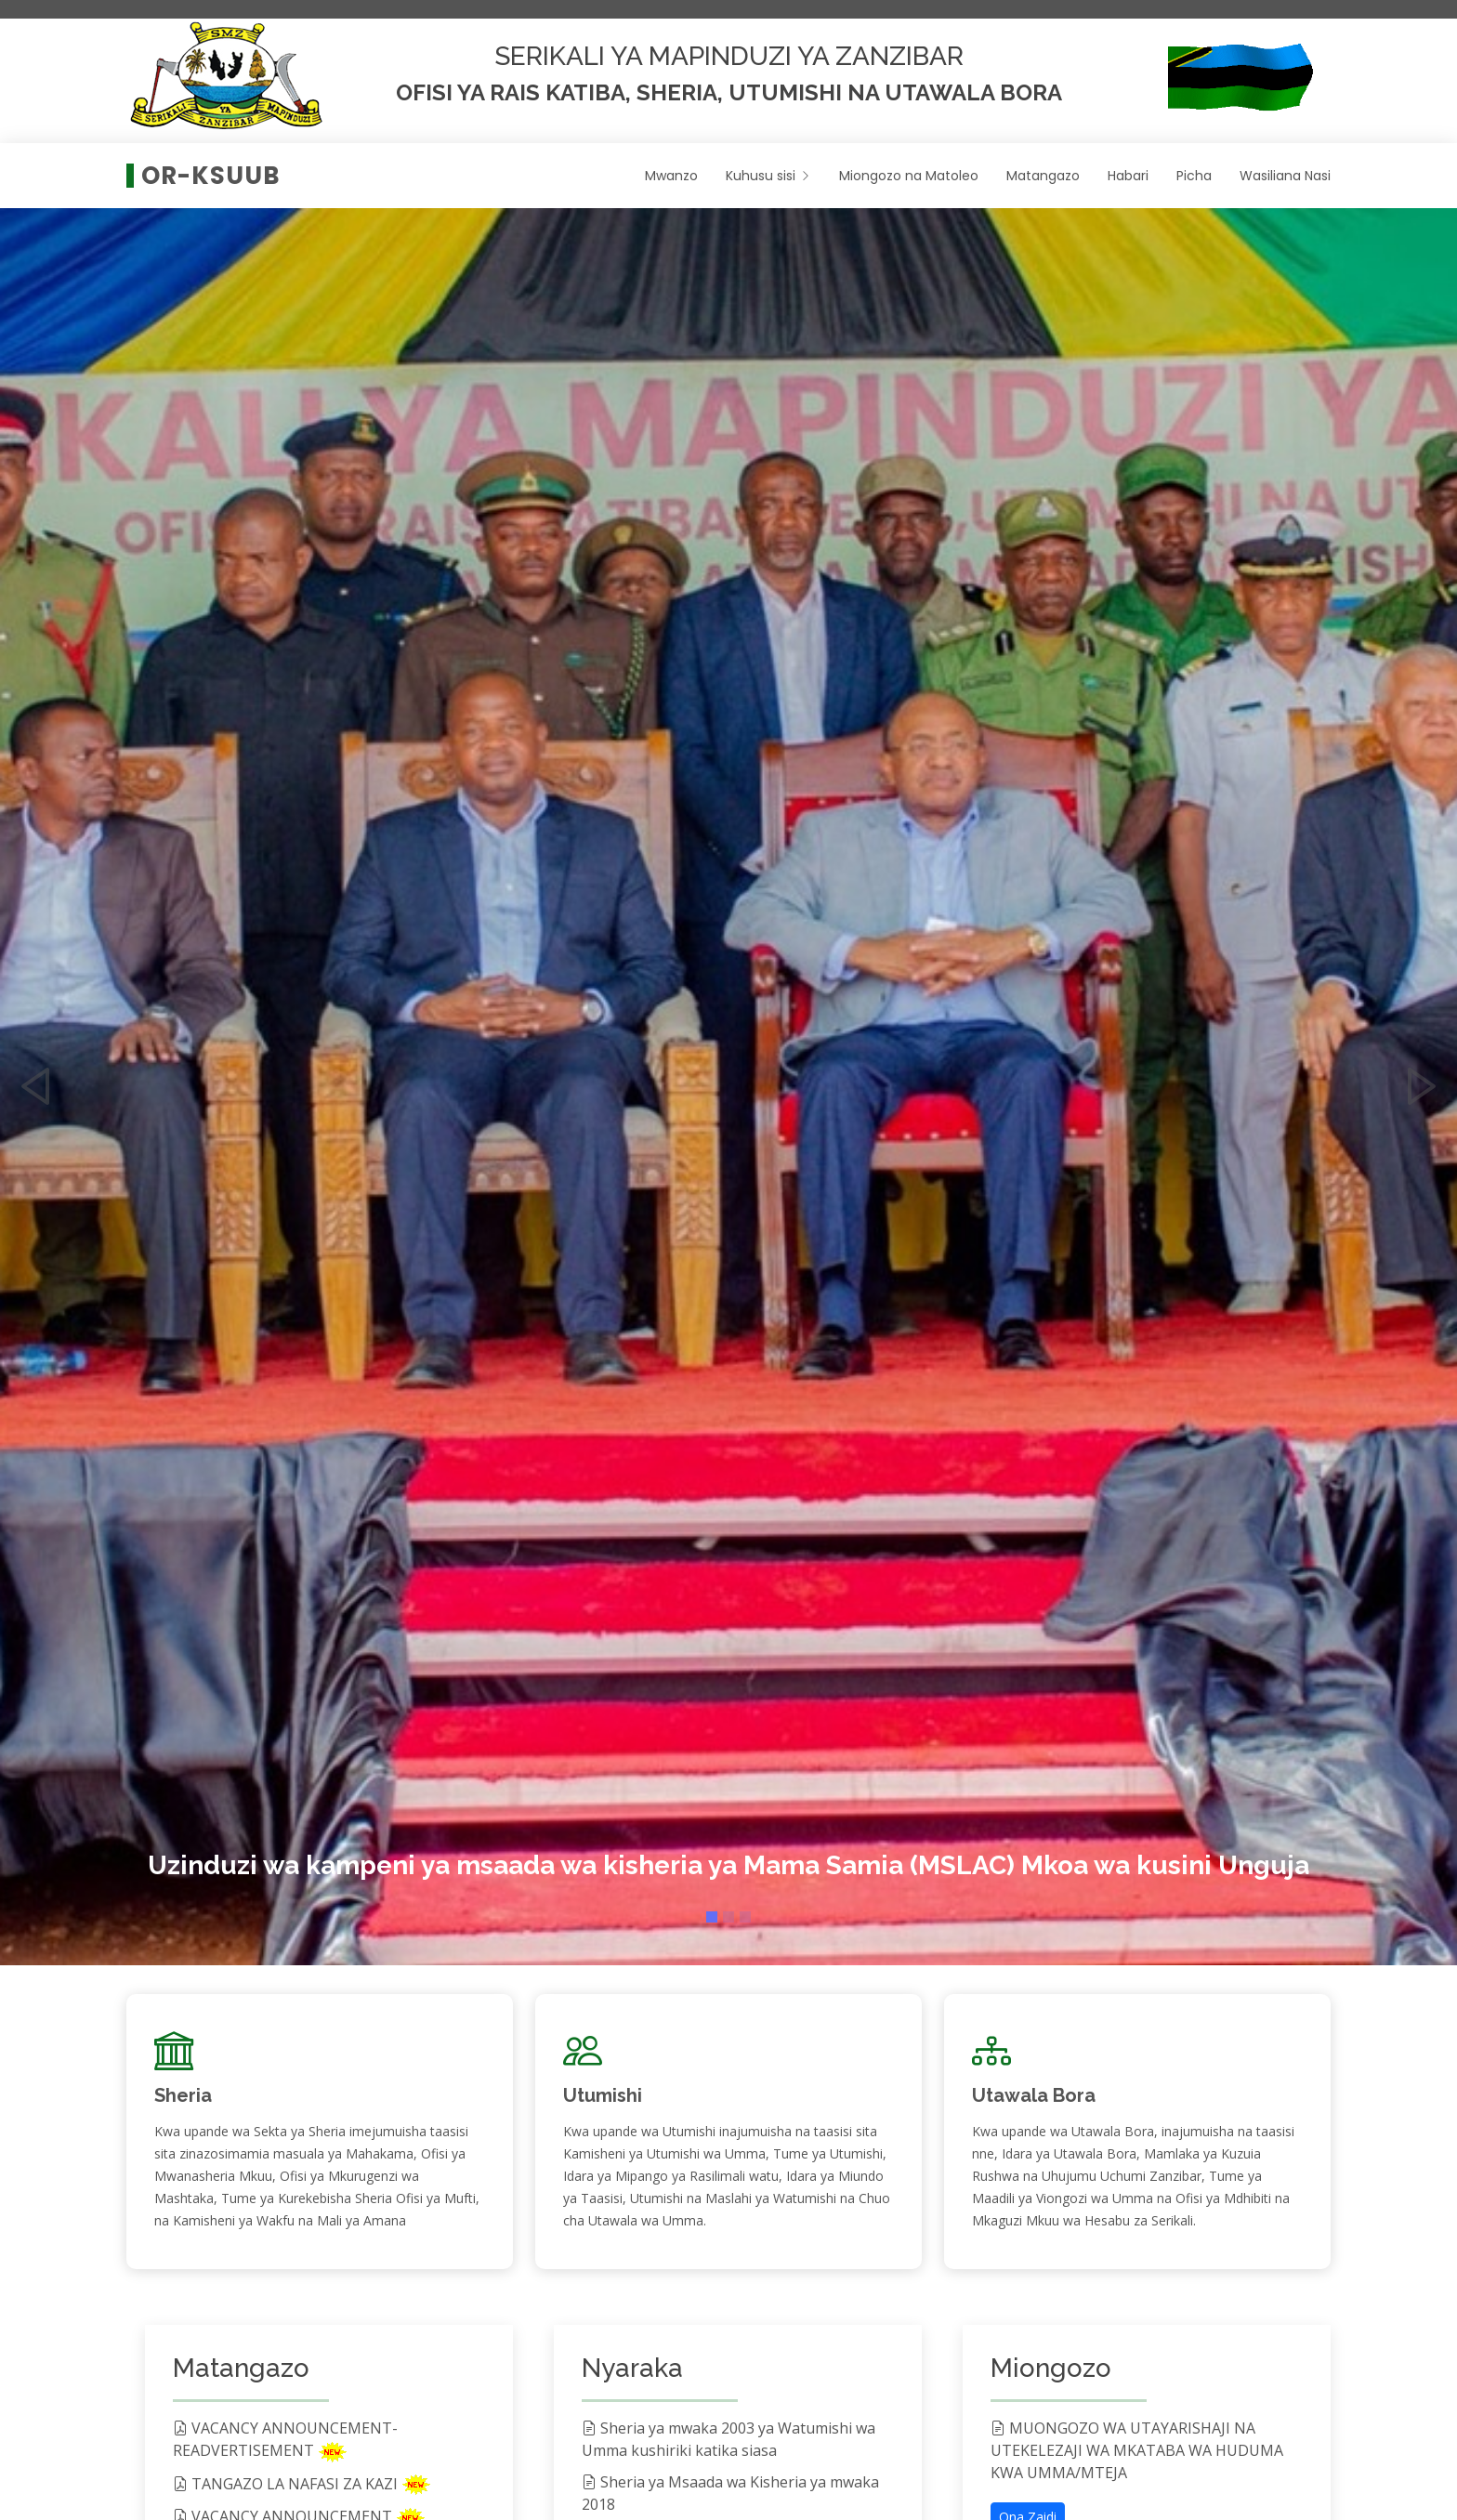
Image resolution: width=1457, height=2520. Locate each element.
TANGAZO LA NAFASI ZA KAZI (287, 2484)
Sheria (183, 2095)
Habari (1128, 175)
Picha (1194, 175)
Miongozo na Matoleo (908, 175)
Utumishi (602, 2095)
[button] (36, 1068)
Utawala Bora (1034, 2095)
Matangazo (1043, 175)
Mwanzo (671, 175)
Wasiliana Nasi (1285, 175)
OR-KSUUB (211, 175)
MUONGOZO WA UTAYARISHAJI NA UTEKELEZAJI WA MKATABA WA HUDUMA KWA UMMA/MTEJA (1137, 2450)
